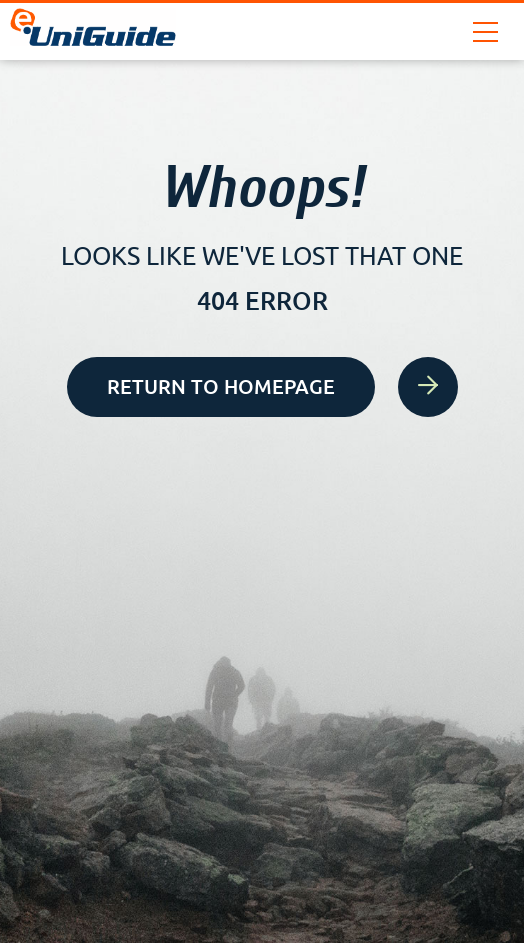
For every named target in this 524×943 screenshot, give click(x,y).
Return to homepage (241, 387)
